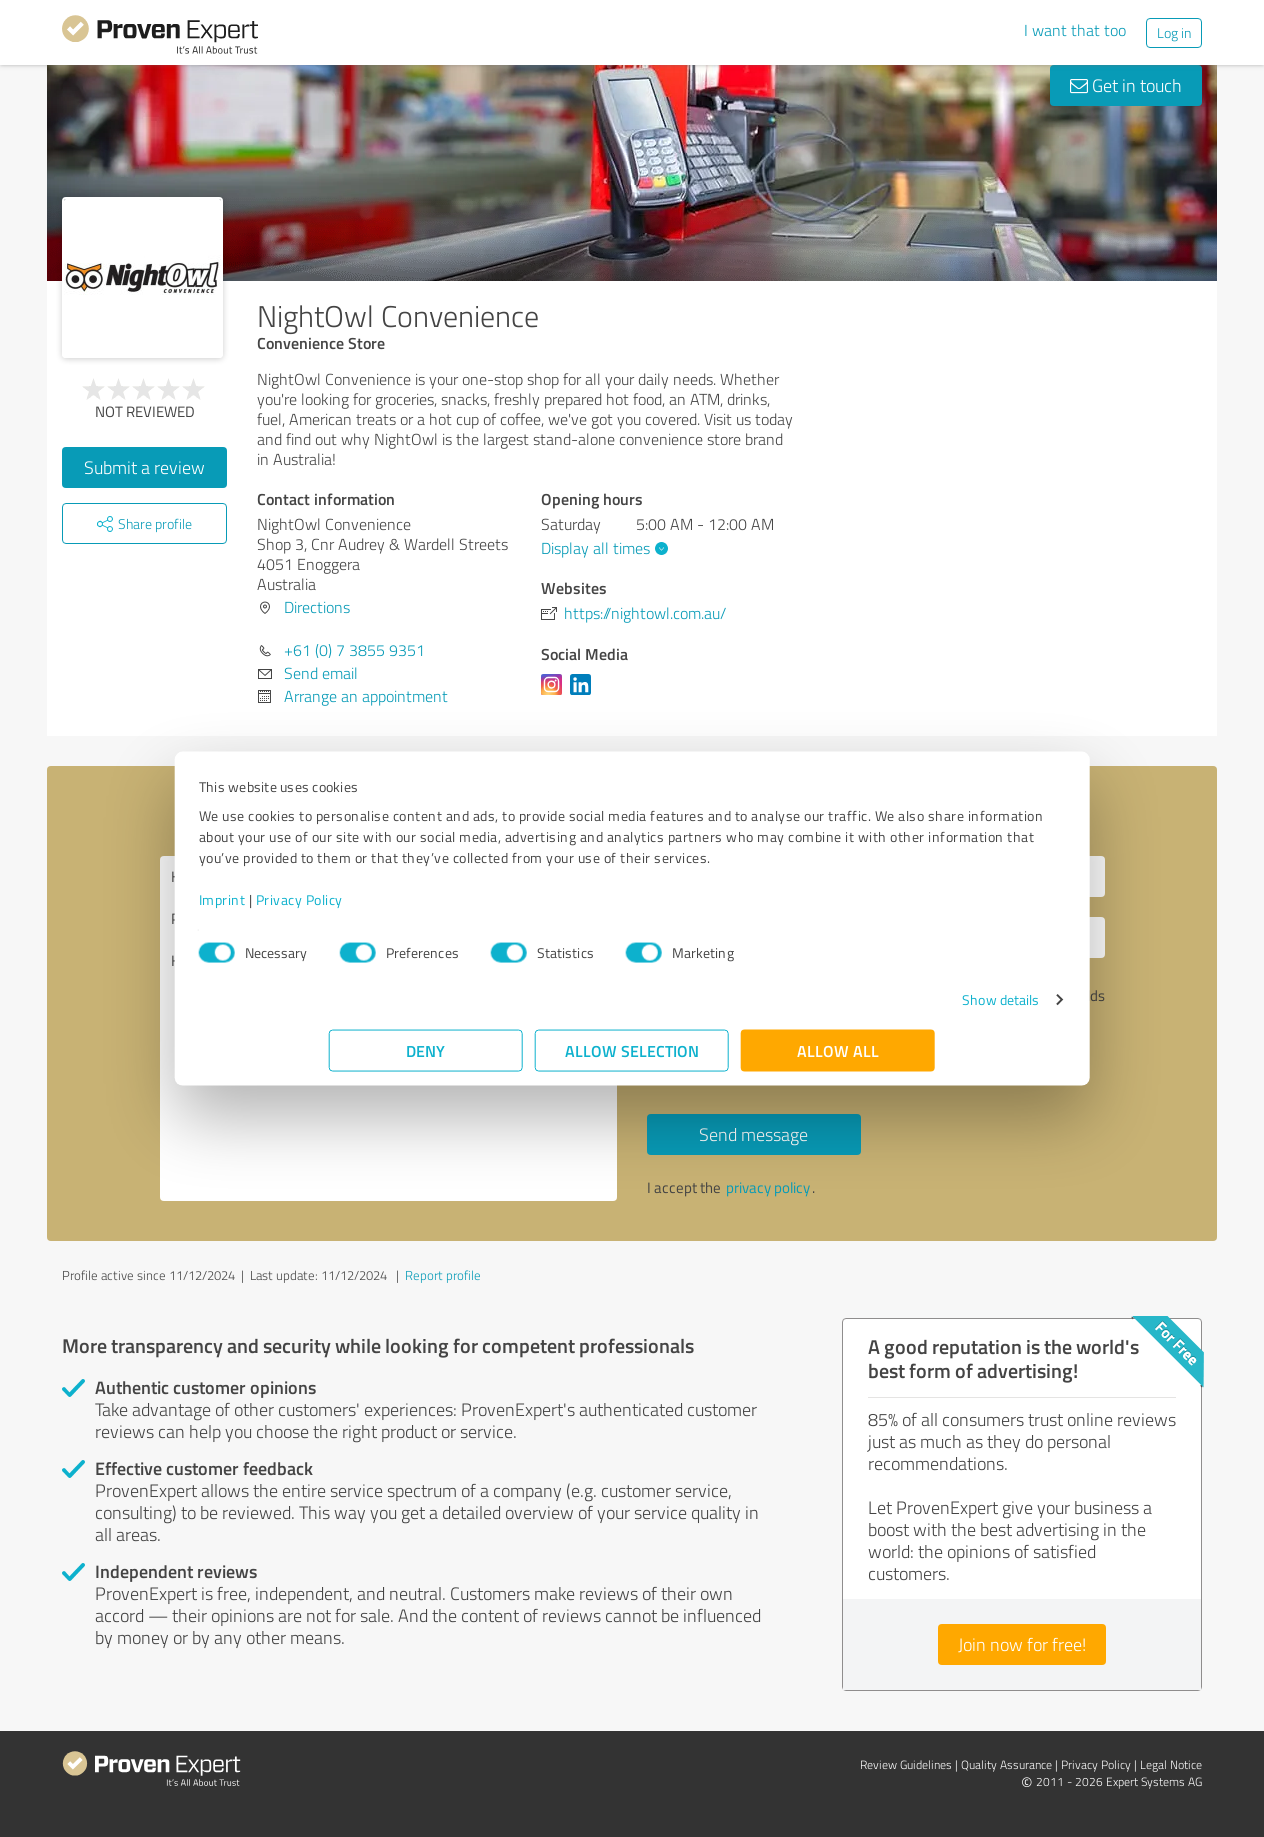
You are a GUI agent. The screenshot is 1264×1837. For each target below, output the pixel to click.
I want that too (1075, 30)
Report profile (443, 1275)
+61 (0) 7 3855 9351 (354, 650)
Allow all (838, 1060)
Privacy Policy (429, 909)
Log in (1174, 32)
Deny (426, 1060)
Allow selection (632, 1060)
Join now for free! (1022, 1644)
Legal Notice (1171, 1764)
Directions (317, 607)
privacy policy (768, 1187)
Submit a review (144, 467)
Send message (753, 1134)
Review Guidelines (906, 1764)
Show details (870, 1009)
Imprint (352, 909)
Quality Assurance (1006, 1764)
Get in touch (1126, 85)
